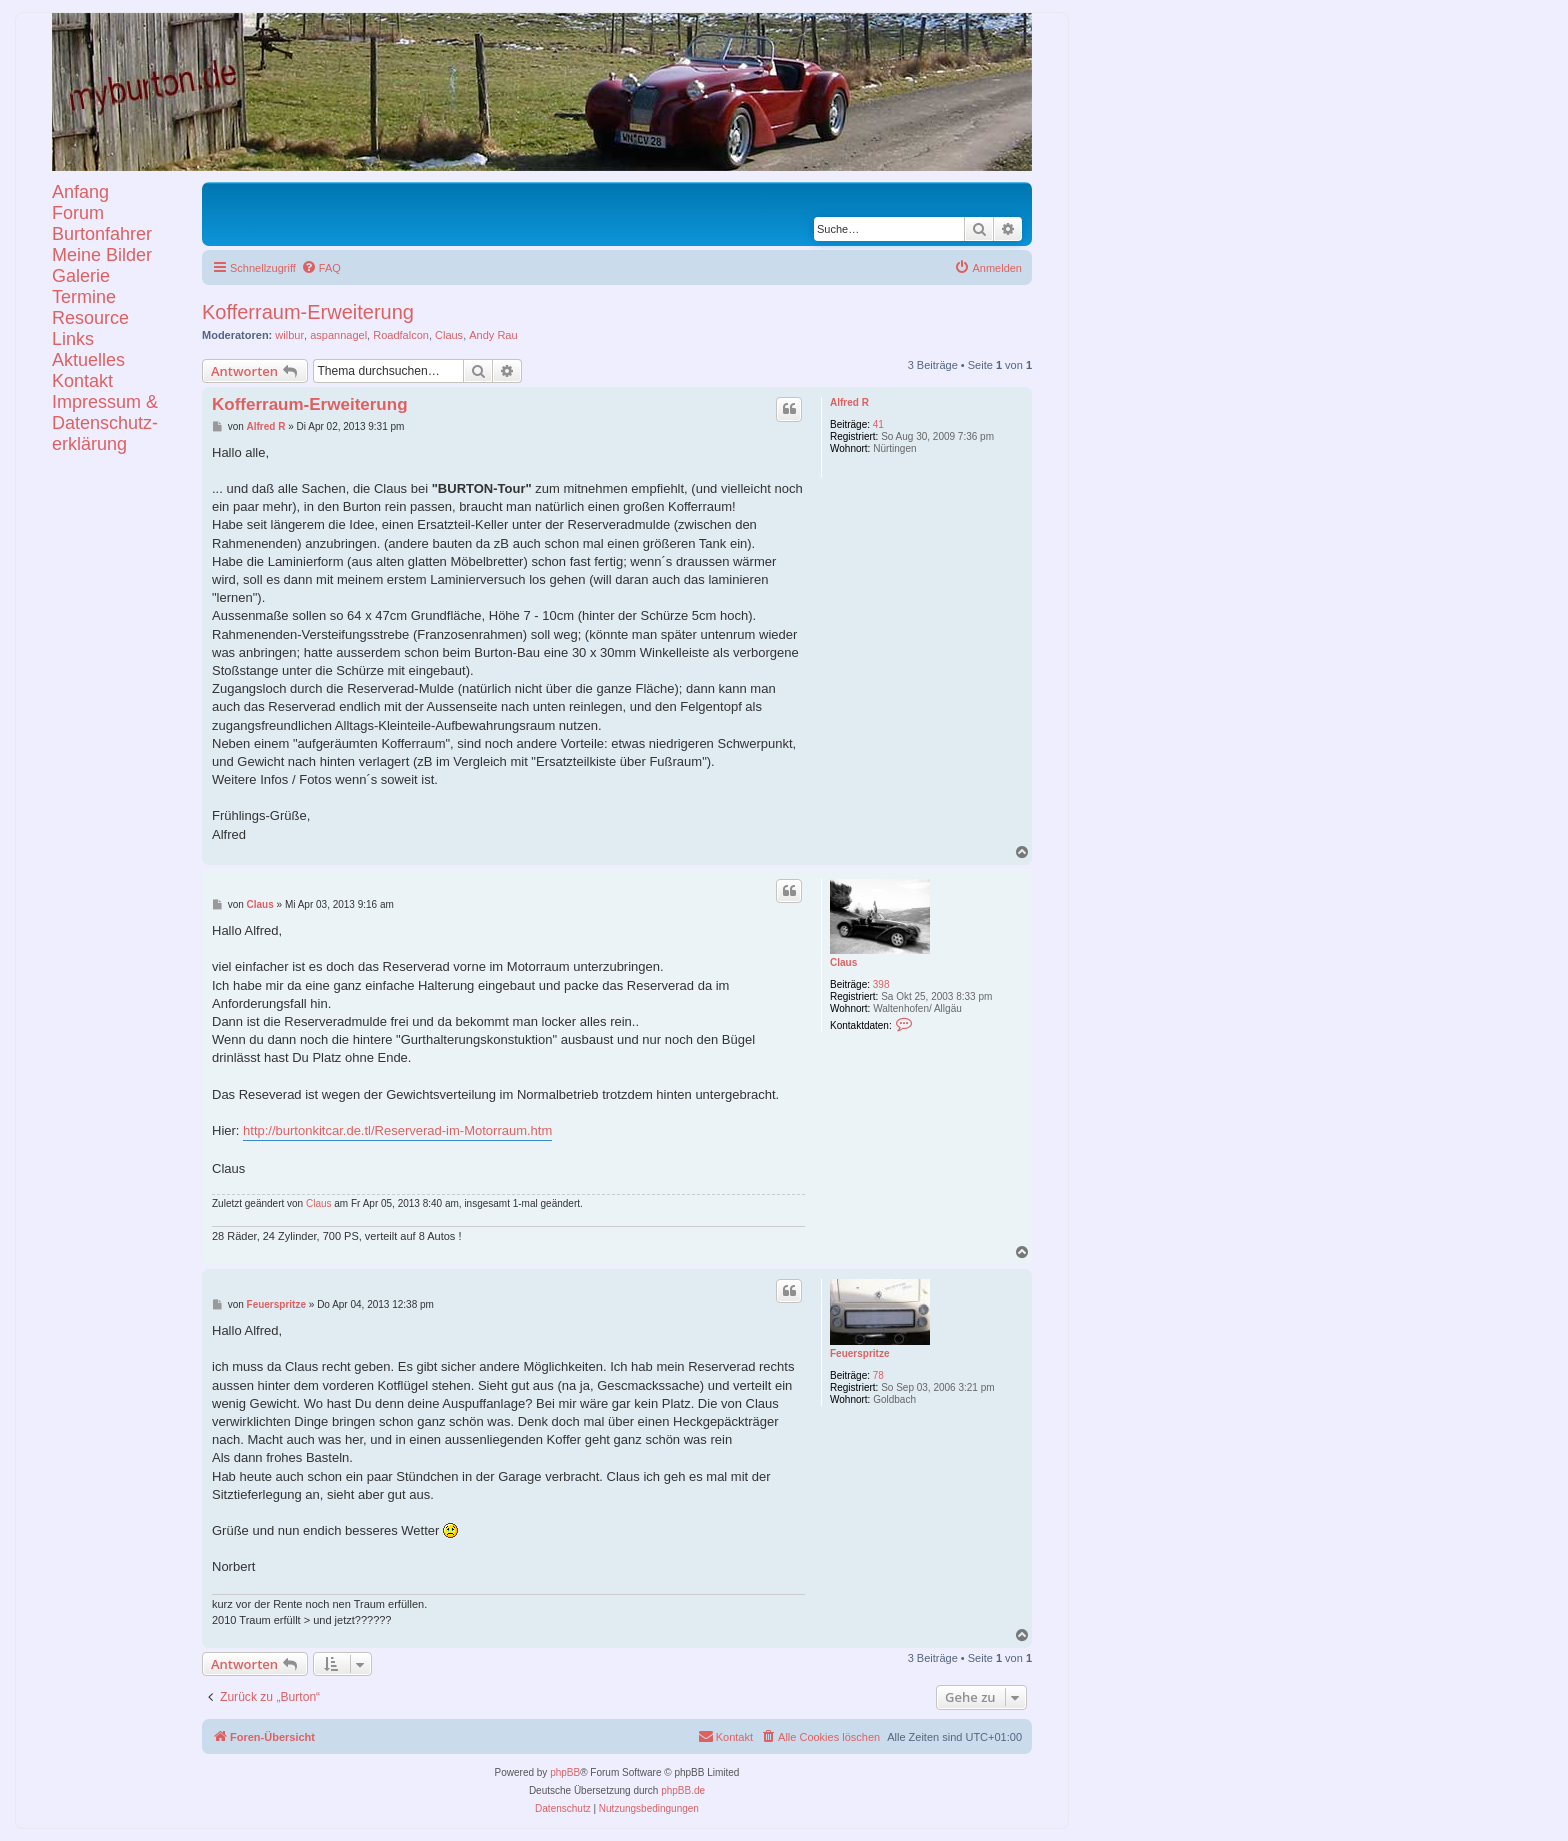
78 (878, 1375)
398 (881, 984)
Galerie (81, 276)
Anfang (80, 192)
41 (878, 424)
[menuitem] (321, 268)
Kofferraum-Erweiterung (308, 312)
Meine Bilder (102, 255)
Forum (78, 213)
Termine (84, 297)
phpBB (565, 1772)
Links (73, 339)
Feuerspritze (859, 1353)
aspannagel (338, 335)
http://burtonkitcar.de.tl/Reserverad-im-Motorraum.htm (397, 1130)
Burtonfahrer (102, 234)
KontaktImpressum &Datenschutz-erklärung (105, 412)
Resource (90, 318)
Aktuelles (88, 360)
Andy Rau (493, 335)
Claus (449, 335)
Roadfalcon (401, 335)
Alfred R (849, 402)
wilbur (289, 335)
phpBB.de (683, 1790)
